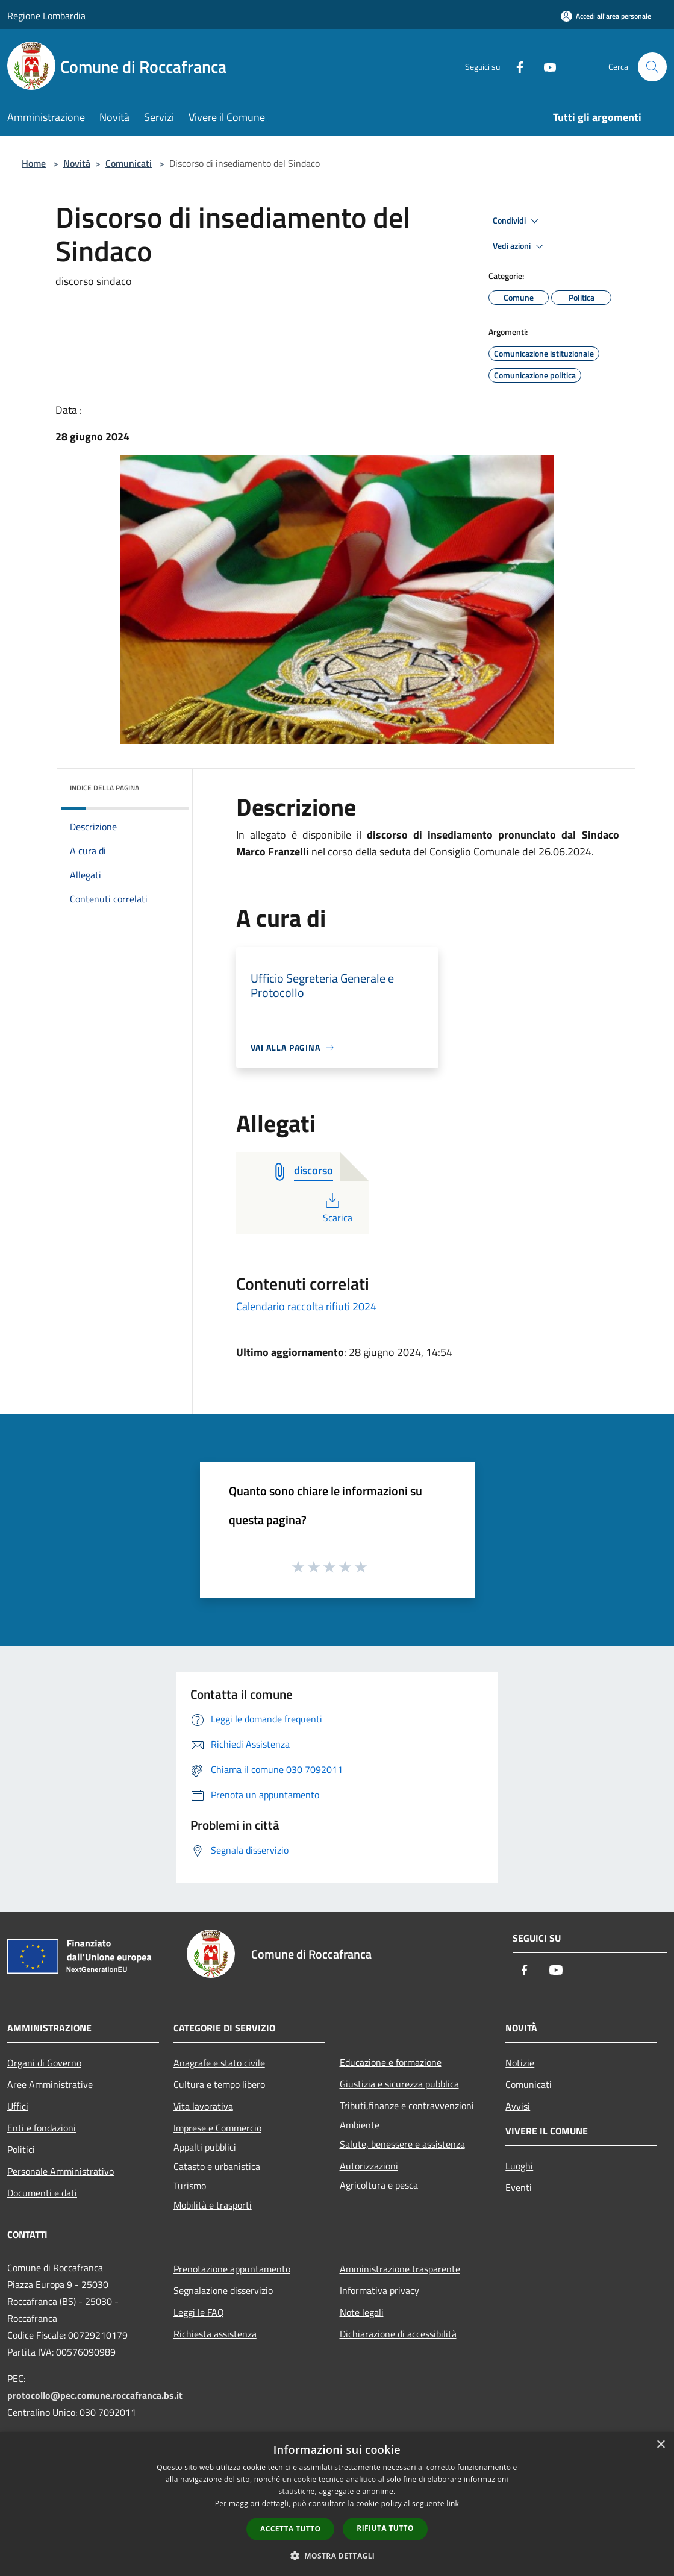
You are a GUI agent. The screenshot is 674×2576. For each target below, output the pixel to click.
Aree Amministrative (50, 2084)
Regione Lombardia (46, 15)
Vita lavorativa (203, 2106)
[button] (337, 2555)
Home (34, 163)
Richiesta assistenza (215, 2334)
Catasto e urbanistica (216, 2166)
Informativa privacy (379, 2290)
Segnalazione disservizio (223, 2290)
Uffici (17, 2106)
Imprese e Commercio (217, 2128)
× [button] (660, 2444)
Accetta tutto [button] (290, 2529)
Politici (21, 2149)
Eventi (518, 2187)
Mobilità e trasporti (212, 2205)
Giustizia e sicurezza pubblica (399, 2084)
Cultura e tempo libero (219, 2084)
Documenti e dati (42, 2193)
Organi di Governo (44, 2062)
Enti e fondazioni (41, 2128)
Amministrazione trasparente (400, 2269)
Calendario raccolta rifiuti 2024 (306, 1306)
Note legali (362, 2312)
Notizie (519, 2062)
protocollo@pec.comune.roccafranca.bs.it (95, 2395)
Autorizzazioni (369, 2166)
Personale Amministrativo (60, 2171)
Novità (76, 163)
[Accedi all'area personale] (606, 16)
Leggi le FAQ (198, 2312)
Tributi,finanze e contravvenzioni (407, 2105)
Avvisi (517, 2106)
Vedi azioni (520, 246)
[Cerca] (652, 66)
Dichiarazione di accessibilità (398, 2334)
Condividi (517, 221)
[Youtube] (545, 66)
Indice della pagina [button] (104, 787)
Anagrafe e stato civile (219, 2062)
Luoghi (519, 2166)
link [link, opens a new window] (452, 2503)
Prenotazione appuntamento (231, 2269)
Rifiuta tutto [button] (385, 2528)
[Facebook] (515, 66)
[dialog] (337, 2504)
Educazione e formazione (391, 2062)
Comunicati (128, 163)
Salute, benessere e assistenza (402, 2144)
